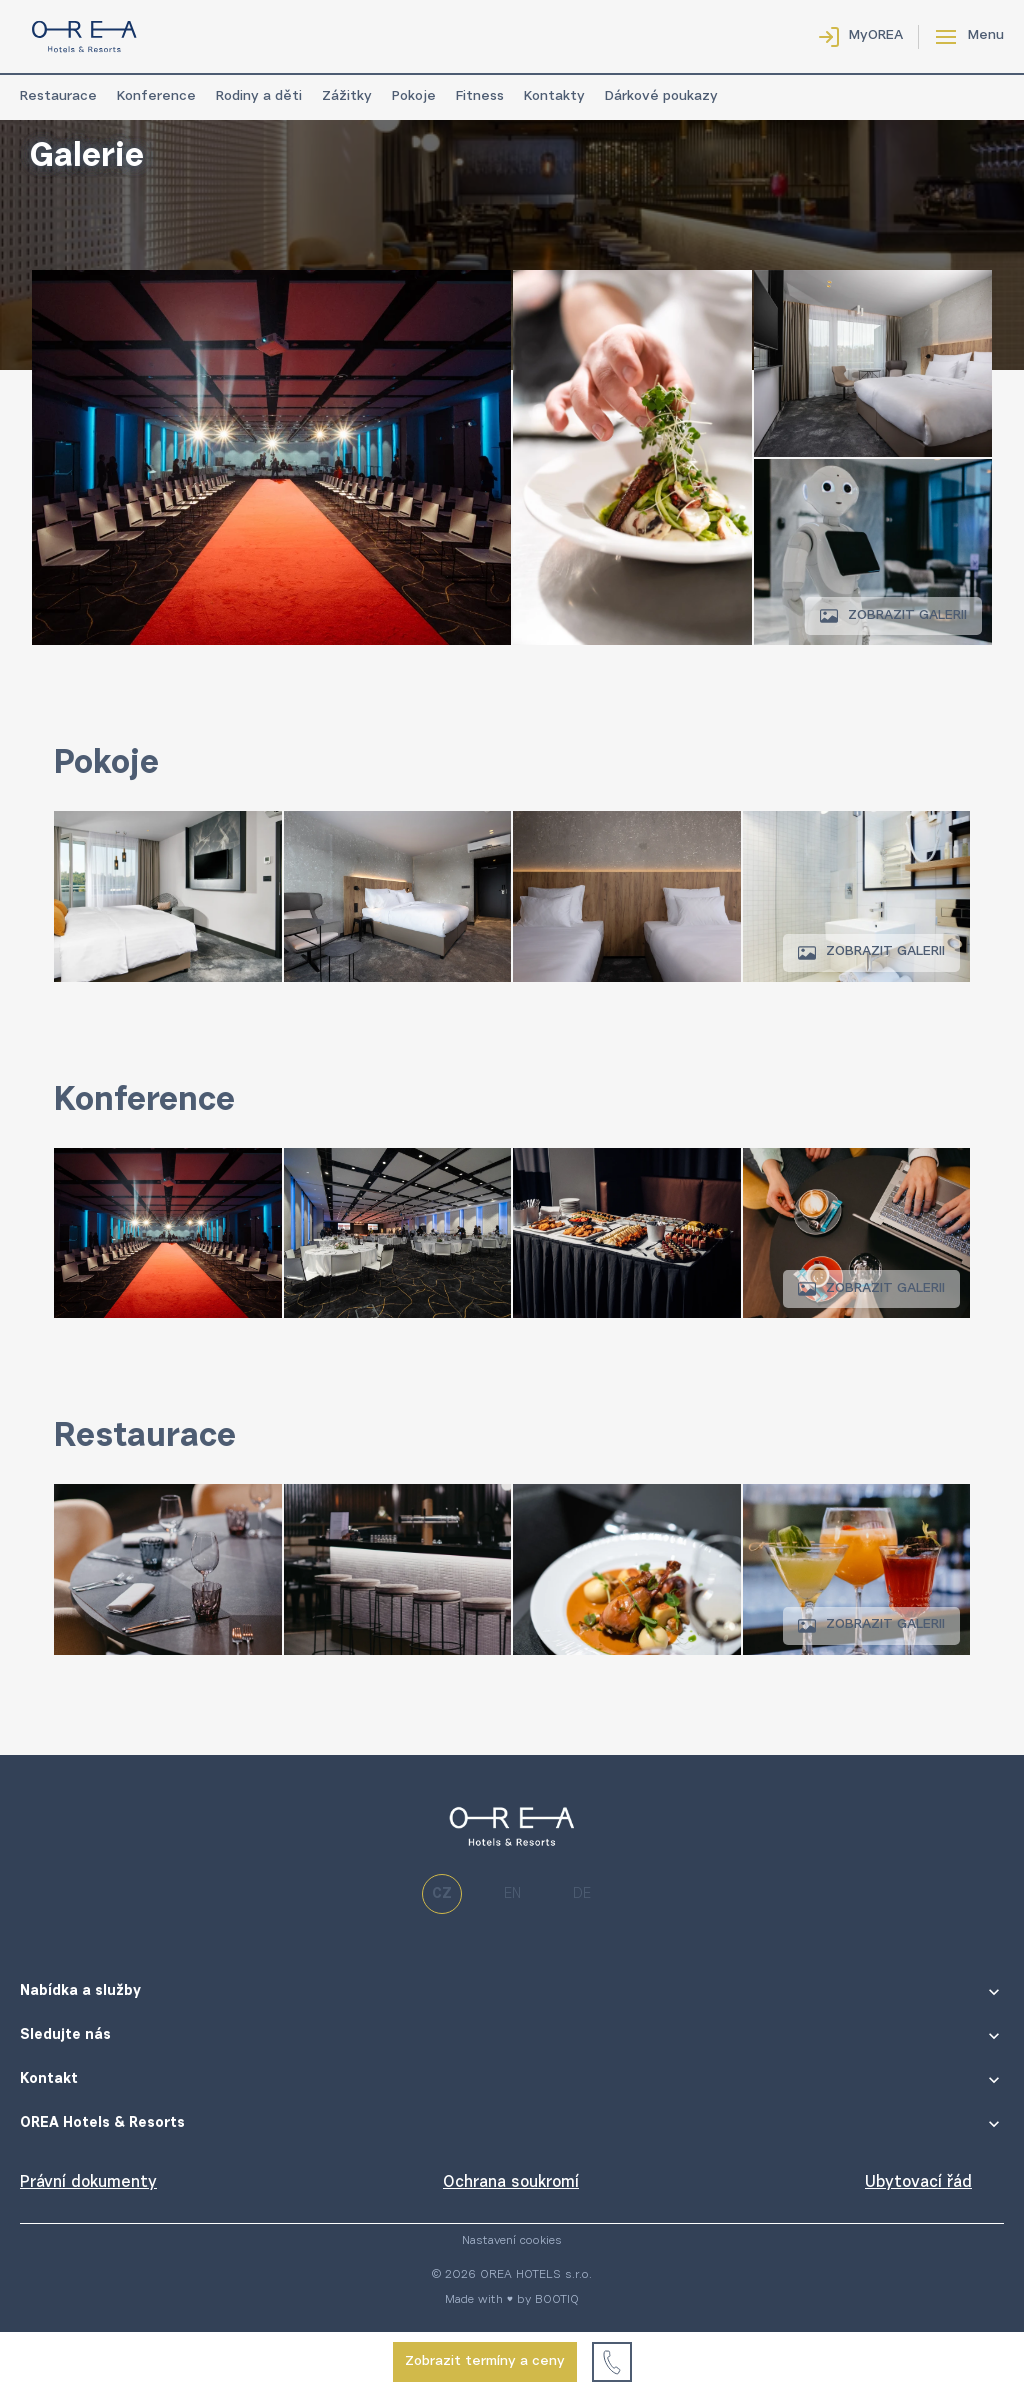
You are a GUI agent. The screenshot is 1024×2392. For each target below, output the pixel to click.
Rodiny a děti (259, 97)
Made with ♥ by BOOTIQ (512, 2300)
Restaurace (58, 97)
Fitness (480, 97)
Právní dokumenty (88, 2183)
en (512, 1894)
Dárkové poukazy (661, 97)
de (582, 1894)
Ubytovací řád (918, 2183)
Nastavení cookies (512, 2241)
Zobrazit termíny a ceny (485, 2362)
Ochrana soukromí (511, 2183)
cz (442, 1894)
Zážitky (347, 97)
